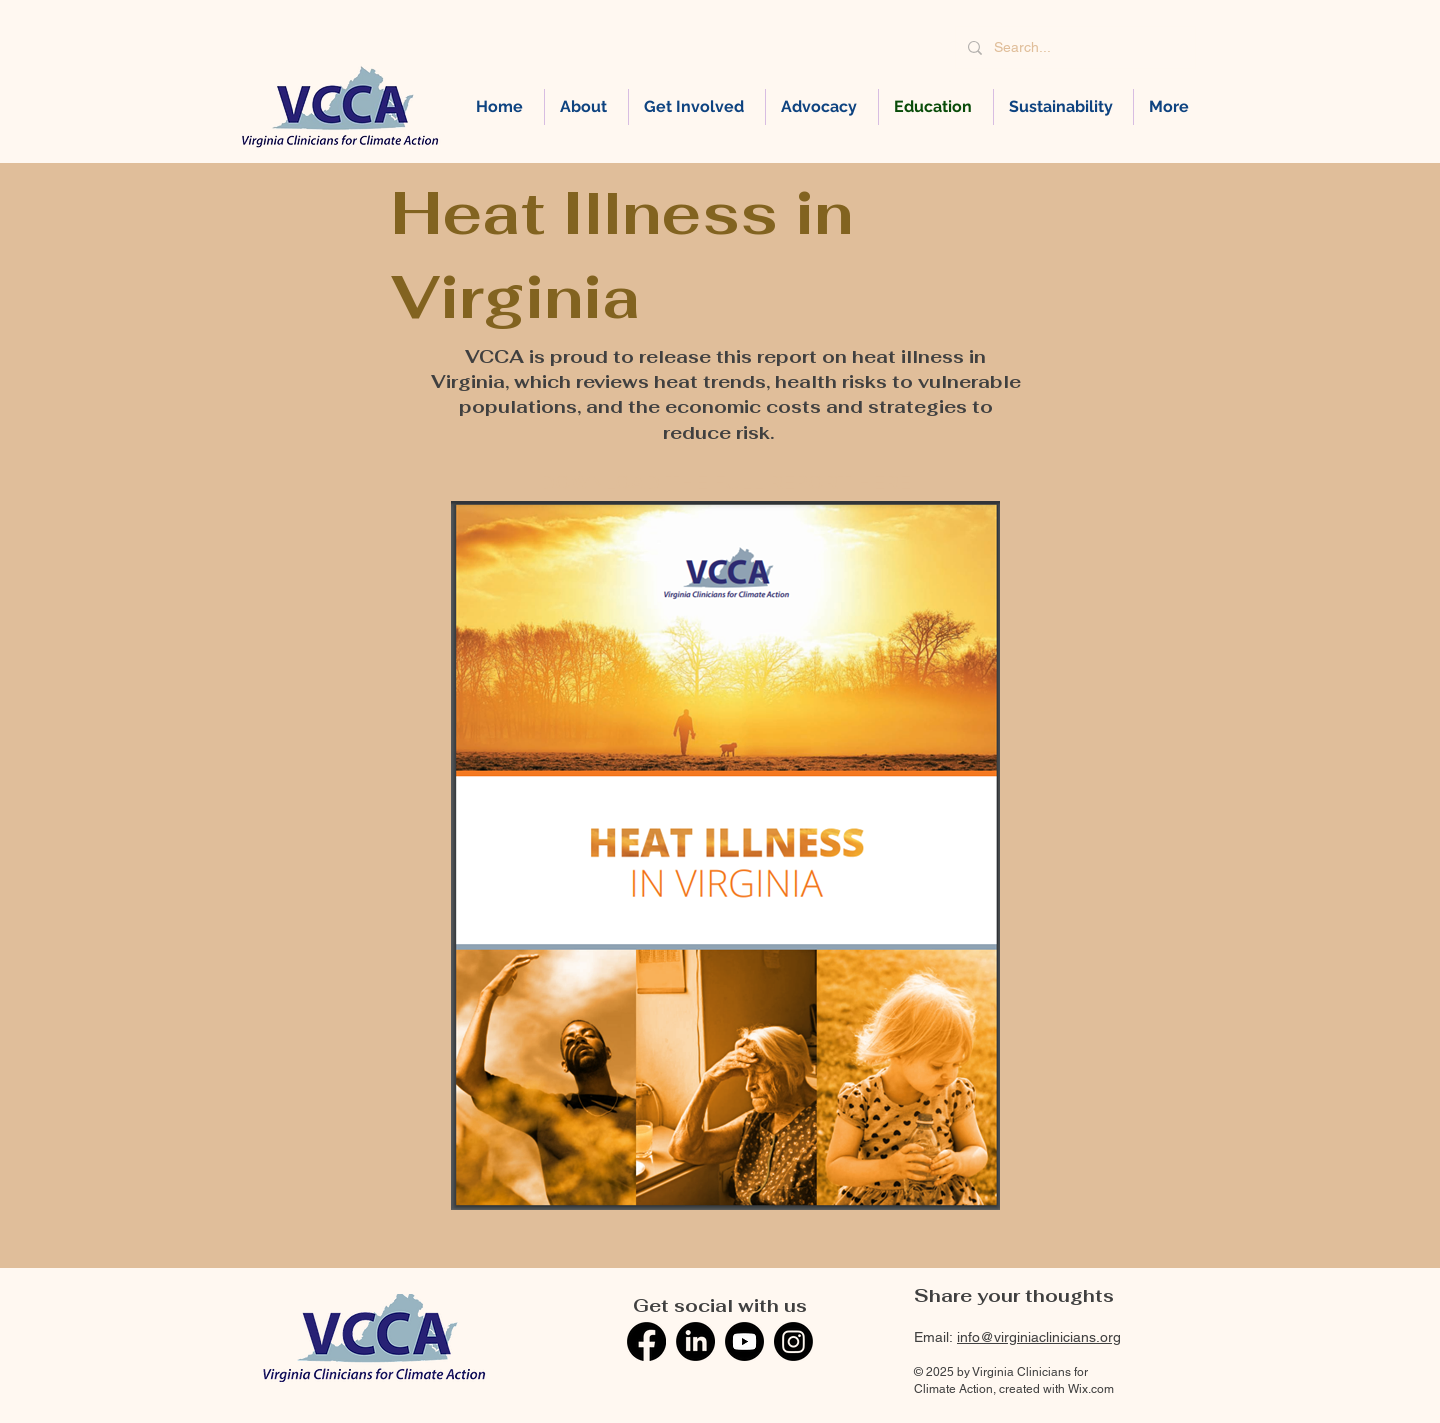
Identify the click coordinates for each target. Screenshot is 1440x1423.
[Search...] (1073, 47)
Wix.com (1091, 1389)
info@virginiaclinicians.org (1039, 1337)
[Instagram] (793, 1341)
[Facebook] (646, 1341)
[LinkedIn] (695, 1341)
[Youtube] (744, 1341)
